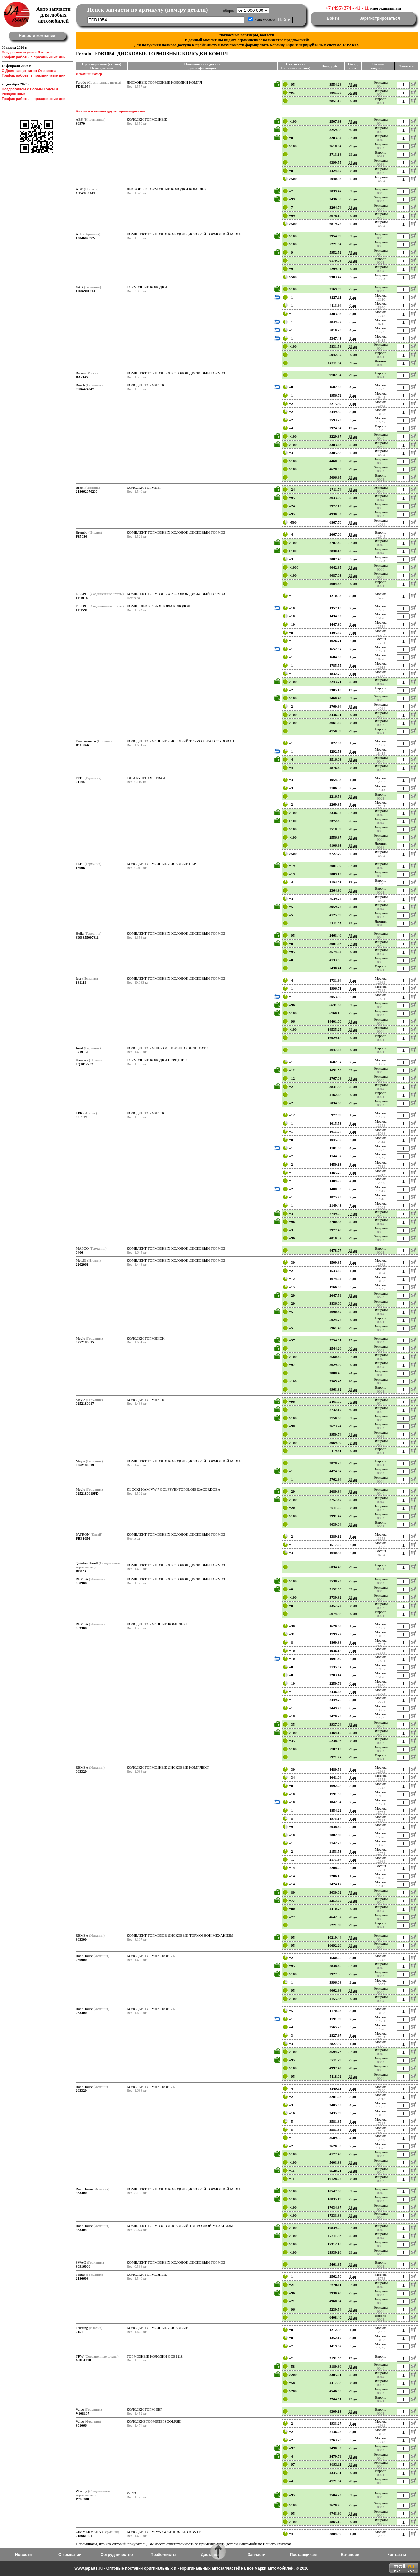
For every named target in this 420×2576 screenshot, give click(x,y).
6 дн (352, 305)
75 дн (352, 84)
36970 (80, 123)
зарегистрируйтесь (304, 45)
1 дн (352, 403)
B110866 (82, 745)
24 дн (352, 162)
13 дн (352, 428)
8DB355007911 (87, 937)
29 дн (352, 92)
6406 (79, 1252)
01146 (80, 782)
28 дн (352, 171)
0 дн (352, 1189)
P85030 (81, 536)
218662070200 (86, 491)
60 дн (352, 130)
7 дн (352, 1205)
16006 (80, 868)
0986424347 (85, 389)
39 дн (352, 363)
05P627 (81, 1117)
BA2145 (82, 377)
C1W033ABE (86, 193)
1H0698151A (86, 291)
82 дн (352, 138)
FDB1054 (83, 86)
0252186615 (85, 1342)
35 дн (352, 179)
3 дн (352, 314)
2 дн (352, 297)
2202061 (82, 1264)
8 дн (352, 596)
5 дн (352, 322)
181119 (81, 982)
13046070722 (86, 238)
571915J (82, 1052)
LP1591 (82, 610)
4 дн (352, 330)
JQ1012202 (84, 1064)
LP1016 (82, 598)
